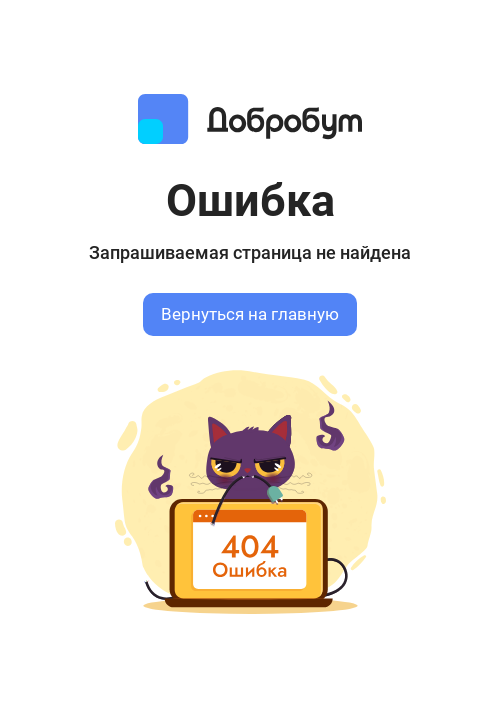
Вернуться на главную (250, 314)
